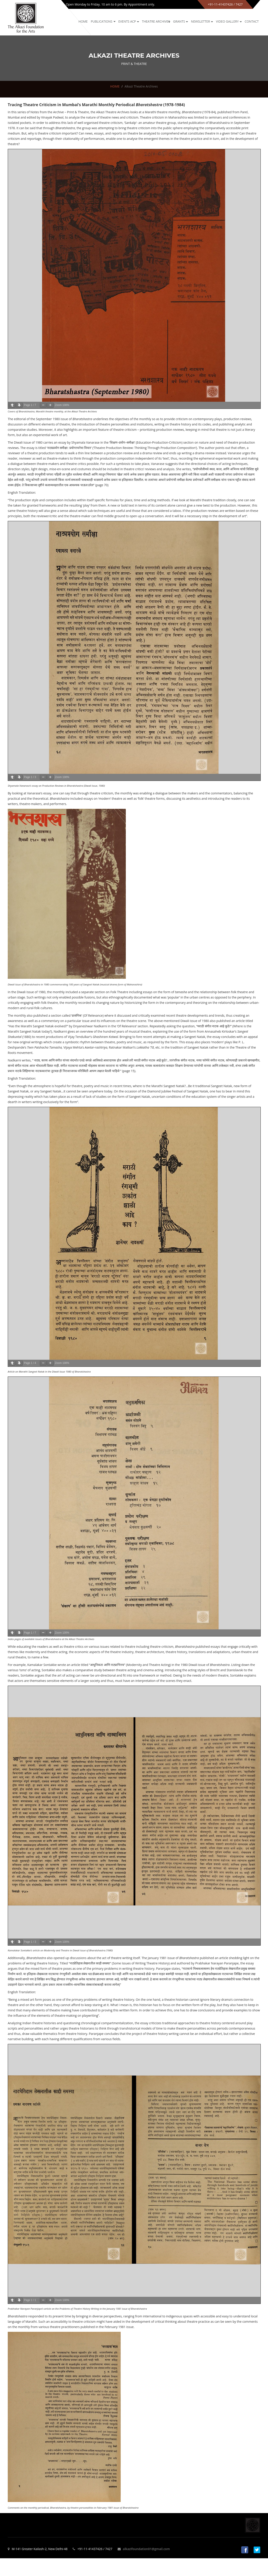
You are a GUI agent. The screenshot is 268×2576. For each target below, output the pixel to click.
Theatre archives (156, 21)
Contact (252, 21)
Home (83, 21)
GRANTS (179, 21)
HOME (114, 86)
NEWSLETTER (200, 21)
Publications (101, 21)
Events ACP (127, 21)
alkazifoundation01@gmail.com (146, 2549)
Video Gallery (227, 21)
